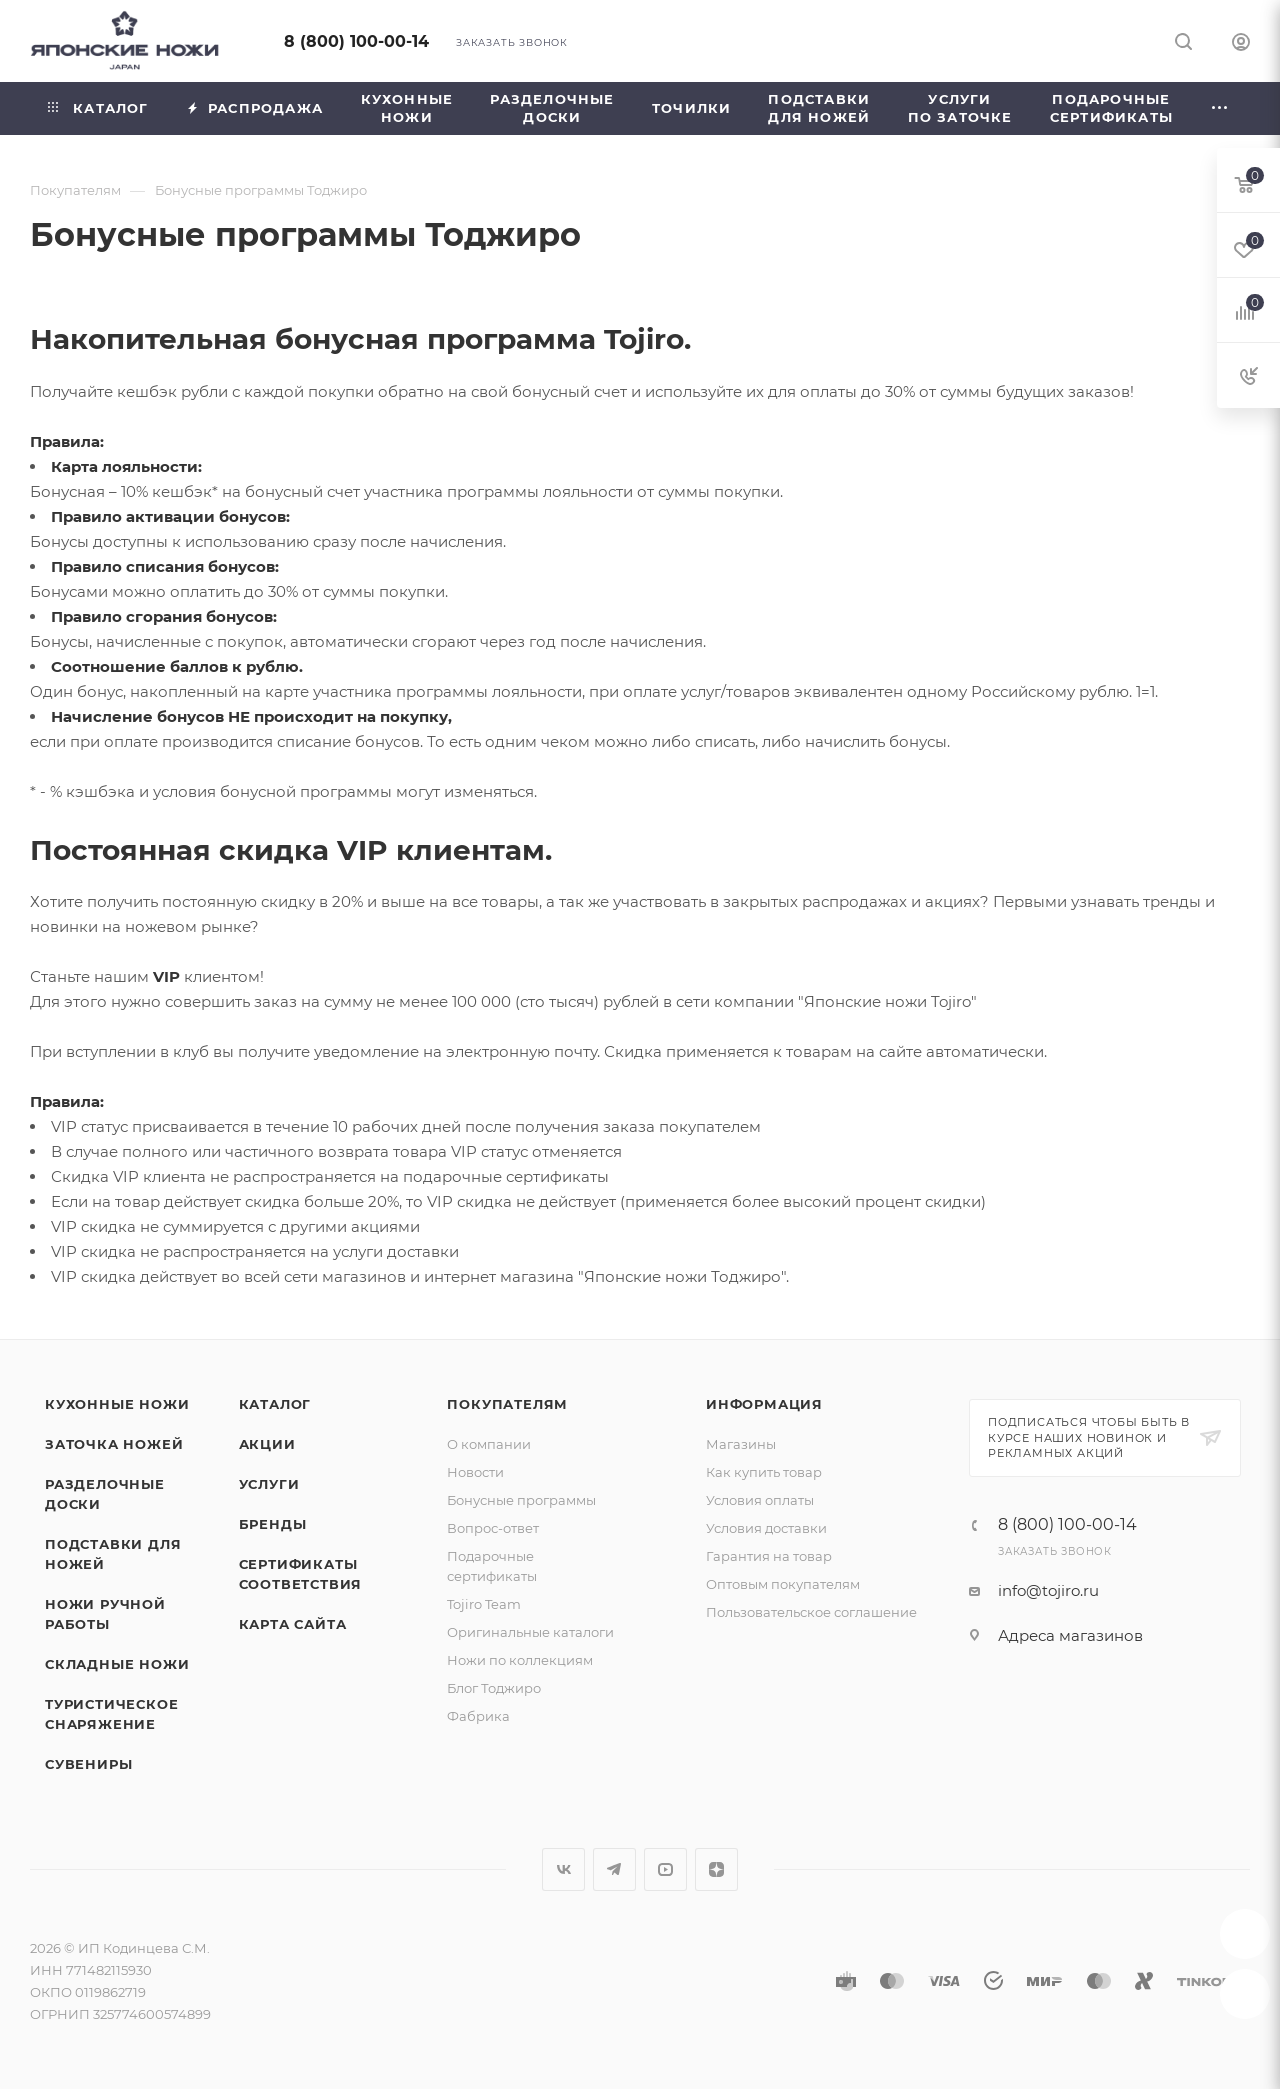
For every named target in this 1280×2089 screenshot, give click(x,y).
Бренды (273, 1524)
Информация (764, 1404)
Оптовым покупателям (783, 1584)
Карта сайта (293, 1624)
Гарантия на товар (769, 1556)
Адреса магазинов (1070, 1635)
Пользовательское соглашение (811, 1612)
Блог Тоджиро (494, 1688)
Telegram (614, 1869)
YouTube (665, 1869)
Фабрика (478, 1716)
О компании (489, 1444)
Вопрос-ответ (493, 1528)
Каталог (275, 1404)
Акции (267, 1444)
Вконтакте (563, 1869)
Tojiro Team (484, 1604)
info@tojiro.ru (1048, 1590)
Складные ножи (117, 1664)
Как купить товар (764, 1472)
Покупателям (507, 1404)
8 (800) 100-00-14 (356, 41)
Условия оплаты (760, 1500)
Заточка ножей (114, 1444)
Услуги (269, 1484)
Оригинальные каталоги (530, 1632)
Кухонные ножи (117, 1404)
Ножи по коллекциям (520, 1660)
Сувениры (88, 1764)
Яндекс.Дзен (716, 1869)
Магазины (741, 1444)
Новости (475, 1472)
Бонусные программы (521, 1500)
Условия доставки (766, 1528)
